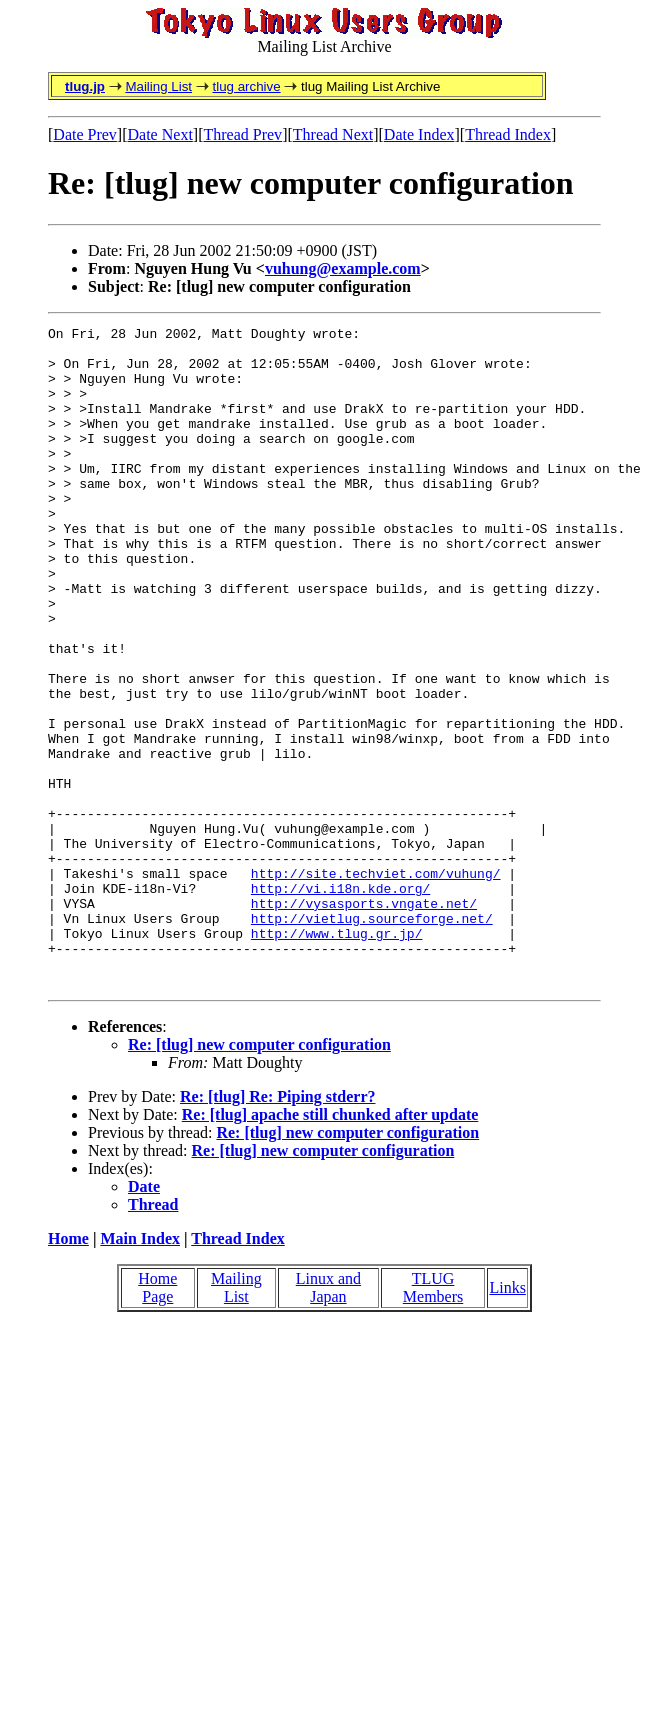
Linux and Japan (328, 1419)
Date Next (160, 134)
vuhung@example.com (343, 268)
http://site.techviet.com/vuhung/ (376, 984)
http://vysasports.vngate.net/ (364, 1020)
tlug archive (246, 86)
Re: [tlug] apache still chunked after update (330, 1246)
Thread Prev (242, 134)
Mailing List (158, 86)
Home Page (157, 1419)
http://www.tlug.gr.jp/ (337, 1056)
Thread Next (333, 134)
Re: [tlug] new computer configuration (259, 1176)
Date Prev (85, 134)
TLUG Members (433, 1419)
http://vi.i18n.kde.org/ (340, 1002)
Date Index (419, 134)
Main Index (140, 1370)
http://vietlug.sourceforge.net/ (372, 1038)
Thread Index (508, 134)
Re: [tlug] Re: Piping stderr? (278, 1228)
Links (507, 1419)
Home (68, 1370)
